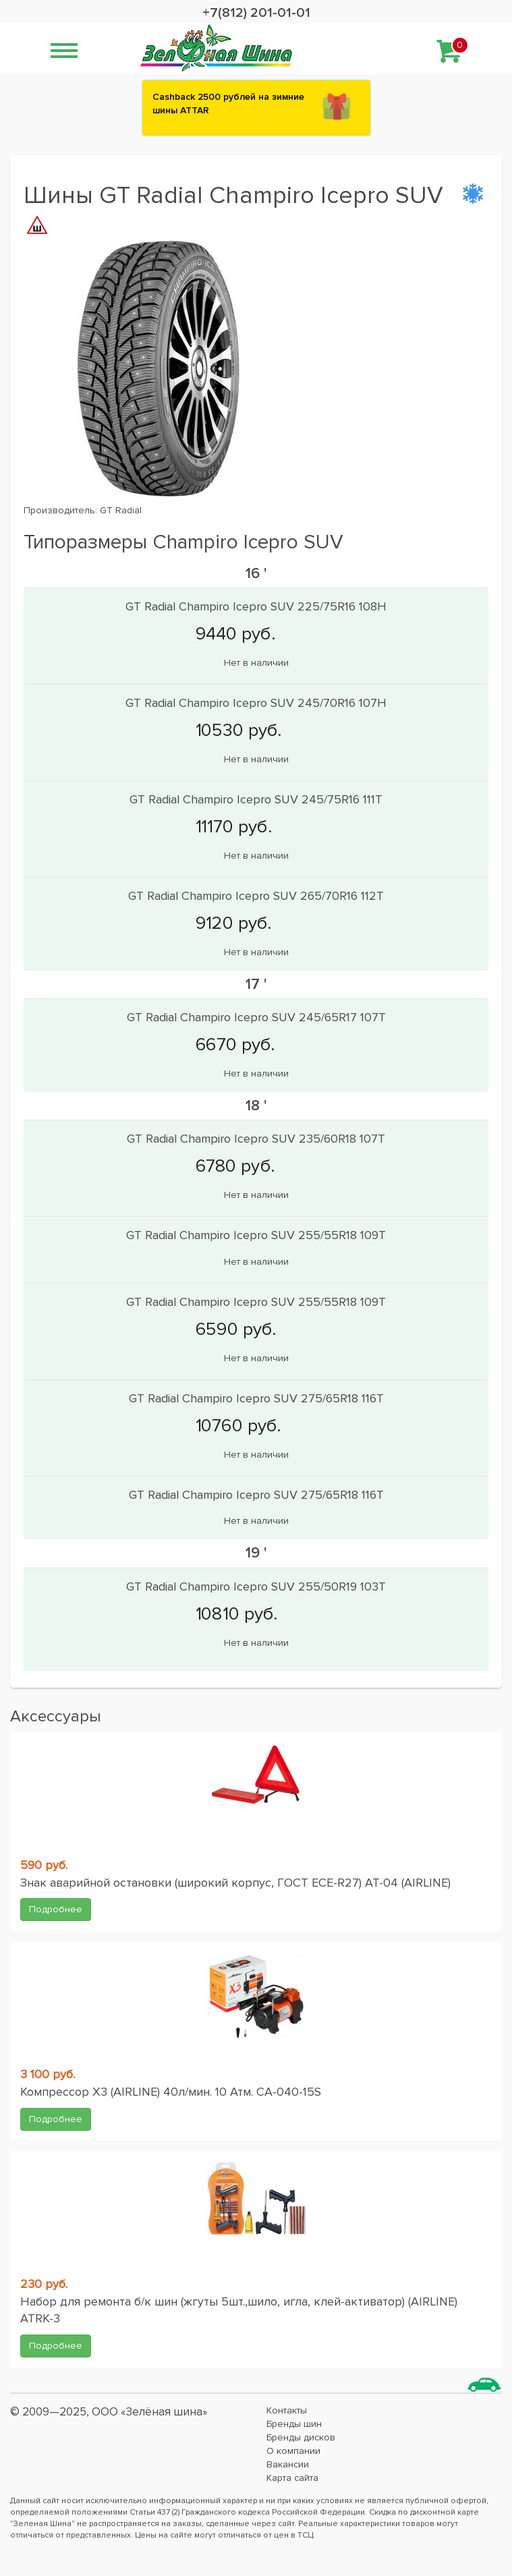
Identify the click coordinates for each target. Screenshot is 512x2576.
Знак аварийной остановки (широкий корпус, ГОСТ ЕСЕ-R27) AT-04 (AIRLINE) (235, 1882)
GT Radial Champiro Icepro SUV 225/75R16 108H (256, 606)
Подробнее (55, 1909)
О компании (293, 2451)
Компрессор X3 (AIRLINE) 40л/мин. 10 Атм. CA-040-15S (170, 2091)
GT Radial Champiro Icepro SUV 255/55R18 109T (256, 1235)
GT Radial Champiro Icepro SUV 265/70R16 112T (256, 895)
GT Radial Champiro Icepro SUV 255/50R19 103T (256, 1586)
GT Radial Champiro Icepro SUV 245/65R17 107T (256, 1017)
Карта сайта (292, 2478)
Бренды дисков (300, 2437)
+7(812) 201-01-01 (256, 13)
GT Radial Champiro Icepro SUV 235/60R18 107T (256, 1138)
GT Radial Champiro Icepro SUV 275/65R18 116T (256, 1398)
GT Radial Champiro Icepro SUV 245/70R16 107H (256, 702)
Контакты (286, 2410)
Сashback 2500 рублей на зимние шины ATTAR (228, 103)
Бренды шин (294, 2424)
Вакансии (287, 2464)
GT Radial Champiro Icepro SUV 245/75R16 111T (256, 799)
